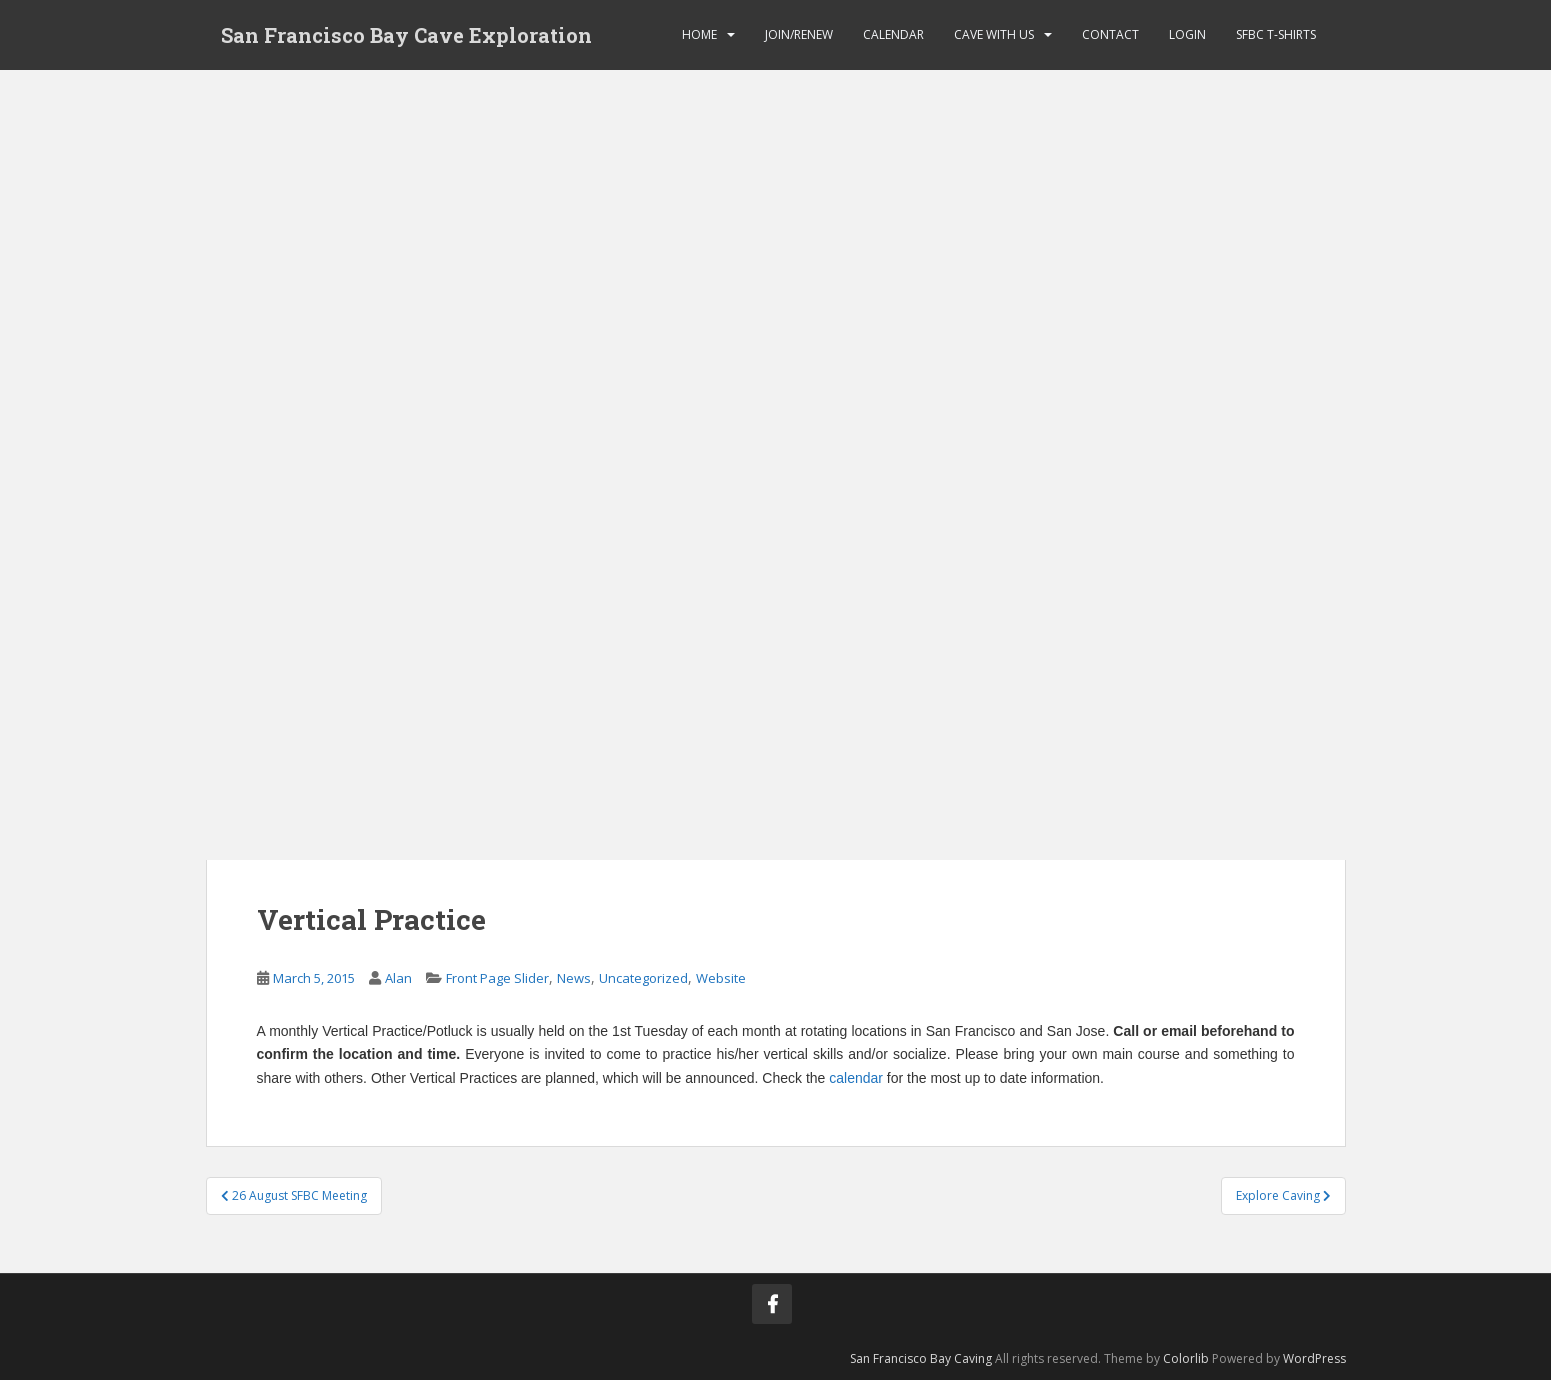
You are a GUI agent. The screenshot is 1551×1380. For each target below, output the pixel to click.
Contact (1110, 34)
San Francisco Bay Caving (921, 1358)
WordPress (1314, 1358)
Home (699, 34)
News (574, 978)
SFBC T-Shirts (1276, 34)
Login (1187, 34)
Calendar (893, 34)
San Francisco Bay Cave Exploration (406, 35)
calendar (856, 1078)
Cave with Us (994, 34)
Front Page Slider (497, 978)
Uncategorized (643, 978)
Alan (398, 978)
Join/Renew (799, 34)
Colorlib (1186, 1358)
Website (721, 978)
